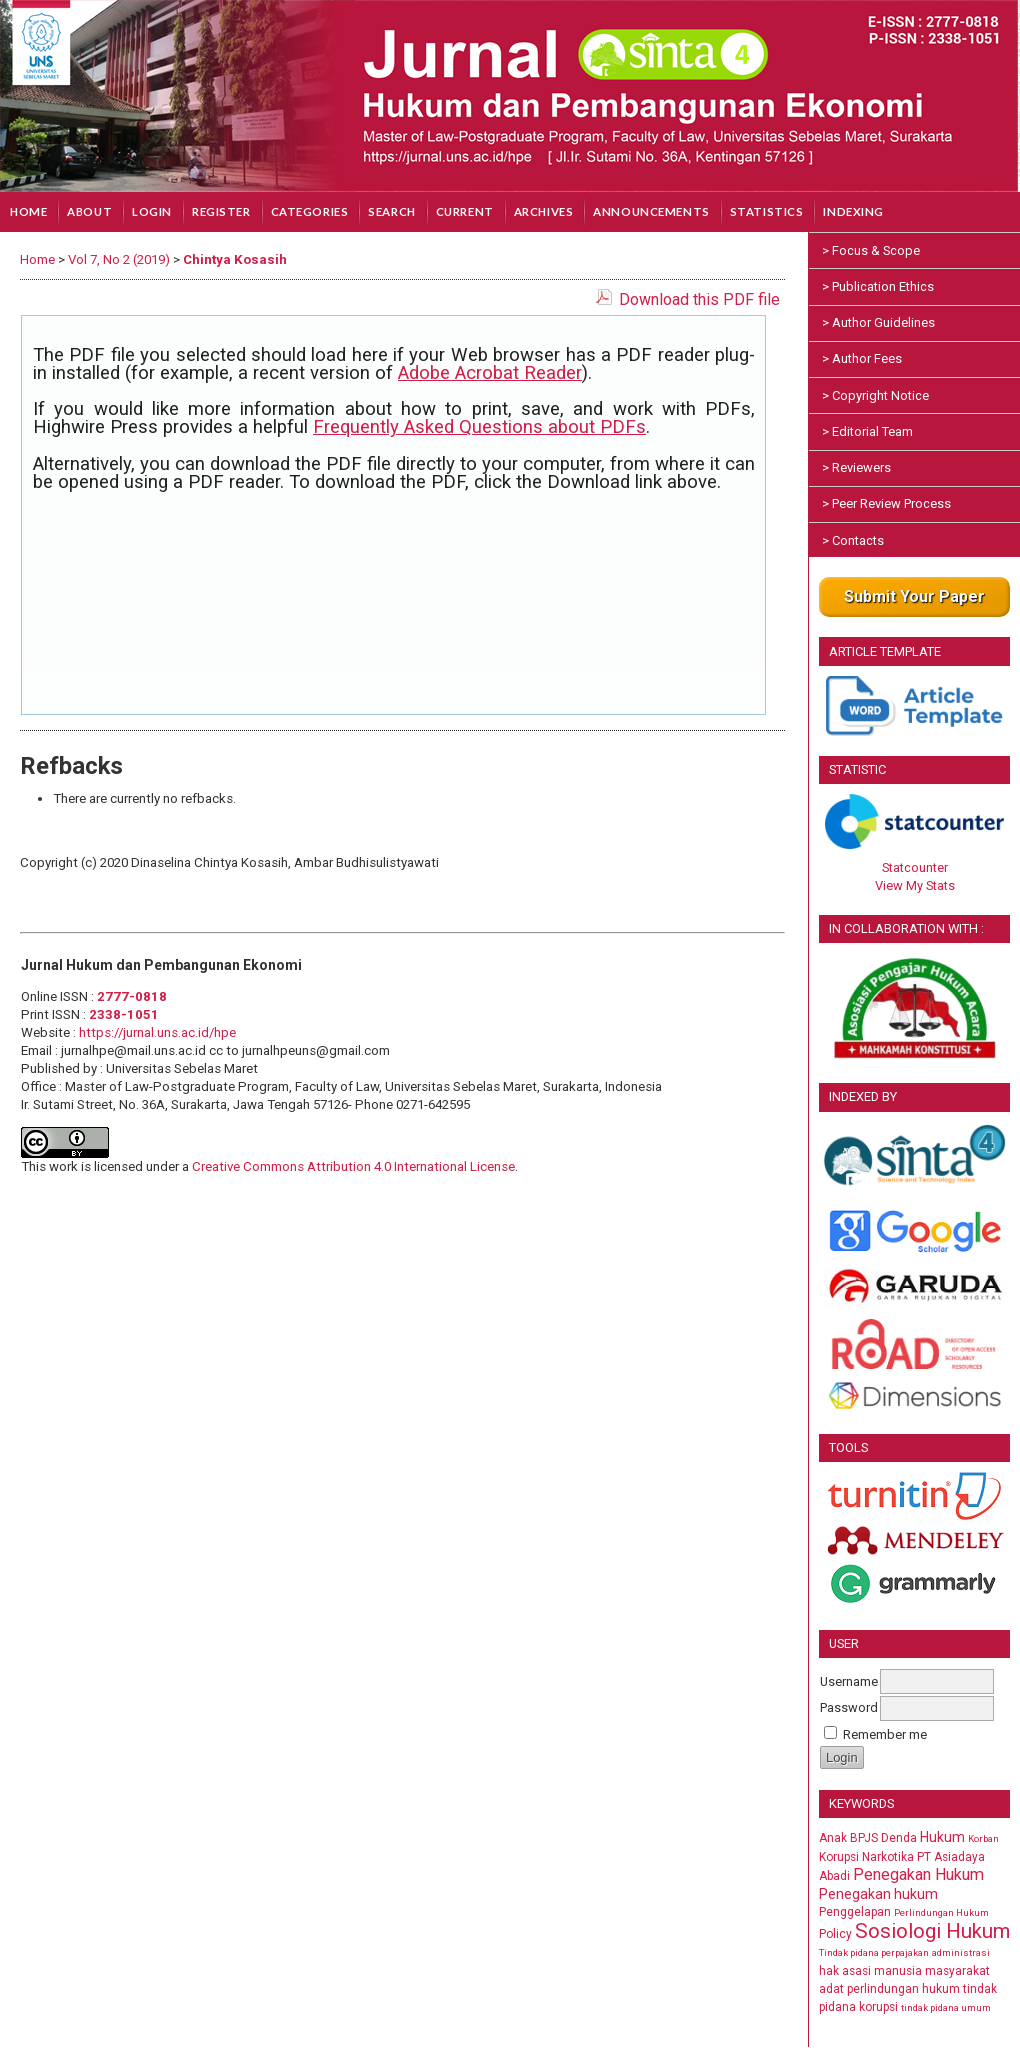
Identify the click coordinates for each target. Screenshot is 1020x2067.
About (89, 211)
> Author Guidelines (878, 322)
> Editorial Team (867, 431)
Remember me (885, 1734)
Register (221, 211)
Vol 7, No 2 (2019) (119, 259)
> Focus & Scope (871, 250)
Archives (544, 211)
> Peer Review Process (886, 503)
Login (152, 211)
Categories (310, 211)
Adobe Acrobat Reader (490, 373)
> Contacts (853, 540)
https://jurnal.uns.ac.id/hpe (157, 1032)
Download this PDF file (699, 299)
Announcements (651, 211)
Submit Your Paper (914, 596)
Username (849, 1681)
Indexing (853, 211)
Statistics (767, 211)
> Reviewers (856, 467)
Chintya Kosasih (235, 259)
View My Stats (915, 885)
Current (465, 211)
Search (391, 211)
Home (28, 211)
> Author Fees (862, 358)
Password (849, 1707)
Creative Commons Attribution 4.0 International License (353, 1166)
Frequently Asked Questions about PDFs (479, 427)
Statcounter (915, 867)
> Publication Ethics (878, 286)
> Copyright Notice (875, 395)
